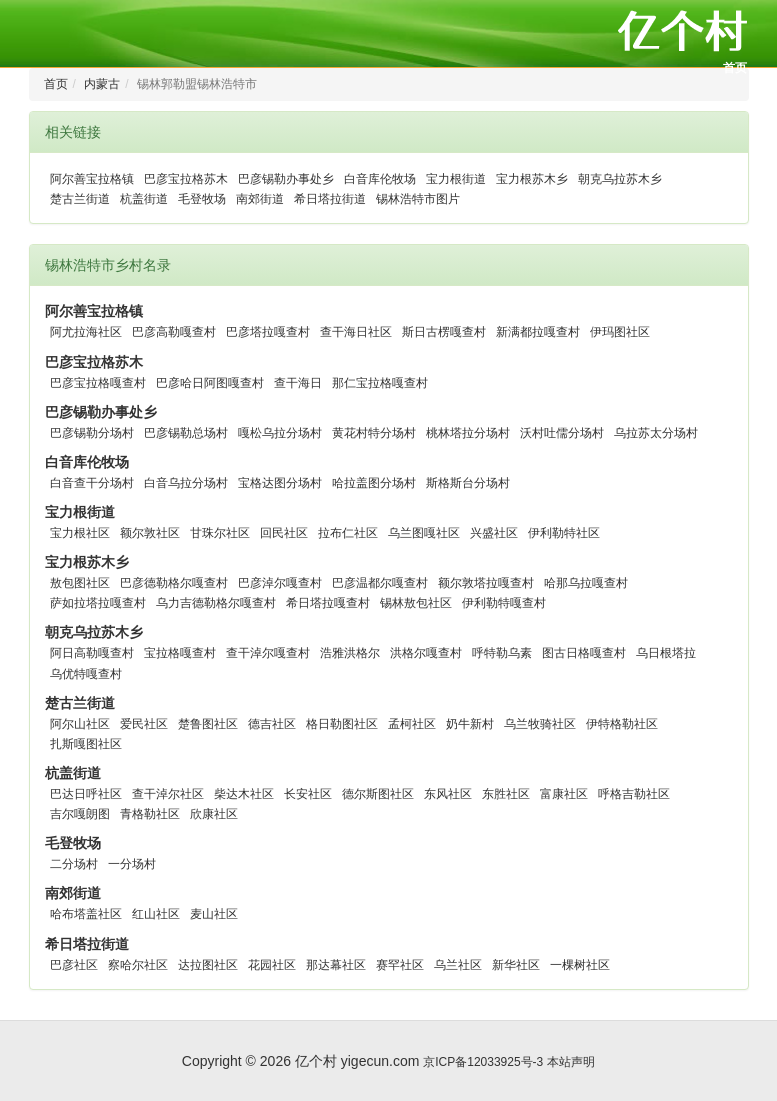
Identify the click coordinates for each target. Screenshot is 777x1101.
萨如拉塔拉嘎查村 (98, 603)
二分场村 (74, 864)
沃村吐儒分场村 (562, 433)
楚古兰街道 (80, 199)
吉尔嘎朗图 (80, 814)
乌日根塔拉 (666, 653)
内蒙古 (102, 84)
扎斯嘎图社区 (86, 744)
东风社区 (448, 794)
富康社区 (564, 794)
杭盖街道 (144, 199)
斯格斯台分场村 (468, 483)
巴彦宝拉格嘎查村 (98, 383)
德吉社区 (272, 724)
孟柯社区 (412, 724)
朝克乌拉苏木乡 (620, 179)
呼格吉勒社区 (634, 794)
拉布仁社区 (348, 533)
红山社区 (156, 914)
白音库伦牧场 (380, 179)
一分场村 (132, 864)
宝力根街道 (456, 179)
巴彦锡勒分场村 (92, 433)
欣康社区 (214, 814)
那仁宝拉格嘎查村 (380, 383)
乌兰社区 (458, 965)
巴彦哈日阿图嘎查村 (210, 383)
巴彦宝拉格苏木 (186, 179)
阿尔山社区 (80, 724)
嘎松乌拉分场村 (280, 433)
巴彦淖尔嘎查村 (280, 583)
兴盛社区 (494, 533)
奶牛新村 (470, 724)
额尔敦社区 (150, 533)
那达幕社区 (336, 965)
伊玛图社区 (620, 332)
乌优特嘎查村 (86, 674)
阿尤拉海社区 (86, 332)
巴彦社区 (74, 965)
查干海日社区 (356, 332)
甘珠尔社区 (220, 533)
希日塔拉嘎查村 (328, 603)
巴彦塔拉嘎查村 (268, 332)
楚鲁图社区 (208, 724)
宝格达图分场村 (280, 483)
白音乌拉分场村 (186, 483)
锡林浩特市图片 (418, 199)
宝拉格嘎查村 (180, 653)
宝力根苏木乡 (532, 179)
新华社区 (516, 965)
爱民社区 (144, 724)
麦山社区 (214, 914)
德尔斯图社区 (378, 794)
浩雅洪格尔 (350, 653)
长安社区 (308, 794)
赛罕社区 (400, 965)
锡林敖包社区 (416, 603)
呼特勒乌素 (502, 653)
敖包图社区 (80, 583)
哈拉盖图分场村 (374, 483)
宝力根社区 (80, 533)
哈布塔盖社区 (86, 914)
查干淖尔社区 (168, 794)
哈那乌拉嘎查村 (586, 583)
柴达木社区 (244, 794)
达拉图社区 (208, 965)
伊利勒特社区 (564, 533)
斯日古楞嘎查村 (444, 332)
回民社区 (284, 533)
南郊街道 (260, 199)
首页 (735, 68)
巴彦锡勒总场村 (186, 433)
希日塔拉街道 (330, 199)
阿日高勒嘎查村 (92, 653)
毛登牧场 (202, 199)
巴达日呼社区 (86, 794)
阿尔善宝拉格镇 (92, 179)
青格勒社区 (150, 814)
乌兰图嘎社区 (424, 533)
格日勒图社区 (342, 724)
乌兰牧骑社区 (540, 724)
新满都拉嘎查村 (538, 332)
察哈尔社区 (138, 965)
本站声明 (571, 1062)
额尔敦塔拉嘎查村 (486, 583)
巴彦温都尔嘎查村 (380, 583)
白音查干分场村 (92, 483)
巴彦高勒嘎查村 (174, 332)
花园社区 (272, 965)
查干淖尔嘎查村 (268, 653)
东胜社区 (506, 794)
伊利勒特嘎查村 (504, 603)
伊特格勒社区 (622, 724)
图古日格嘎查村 (584, 653)
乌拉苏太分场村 (656, 433)
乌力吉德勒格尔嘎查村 (216, 603)
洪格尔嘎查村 (426, 653)
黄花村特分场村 (374, 433)
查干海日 (298, 383)
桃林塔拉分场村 (468, 433)
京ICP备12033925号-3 (483, 1062)
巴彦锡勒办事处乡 (286, 179)
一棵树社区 (580, 965)
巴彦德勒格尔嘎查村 (174, 583)
